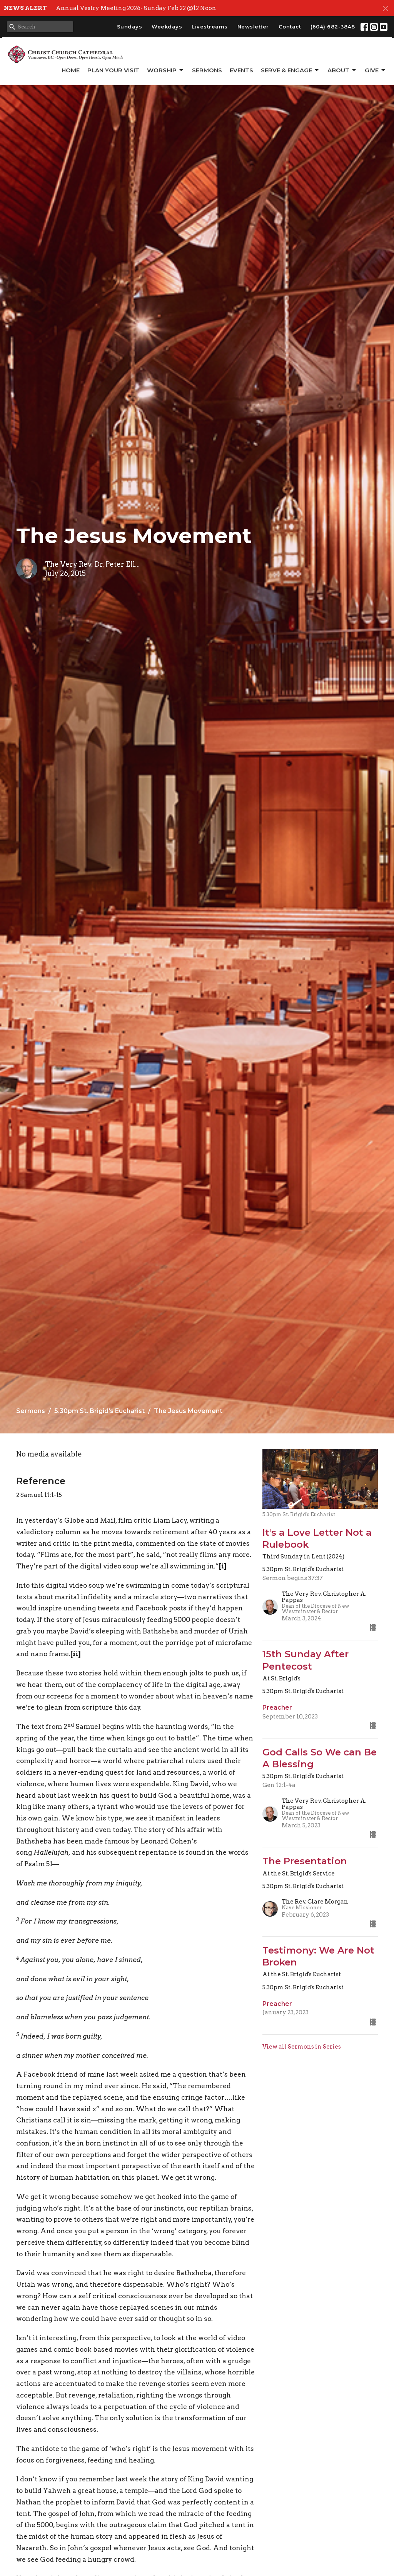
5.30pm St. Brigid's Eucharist (99, 1411)
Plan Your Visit (113, 70)
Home (71, 70)
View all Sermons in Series (301, 2046)
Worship (165, 70)
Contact (290, 26)
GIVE (375, 70)
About (342, 70)
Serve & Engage (290, 70)
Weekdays (167, 26)
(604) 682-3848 (333, 26)
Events (241, 70)
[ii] (75, 1654)
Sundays (129, 26)
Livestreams (210, 26)
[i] (222, 1566)
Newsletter (253, 26)
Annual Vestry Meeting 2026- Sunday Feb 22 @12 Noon (136, 8)
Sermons (207, 70)
